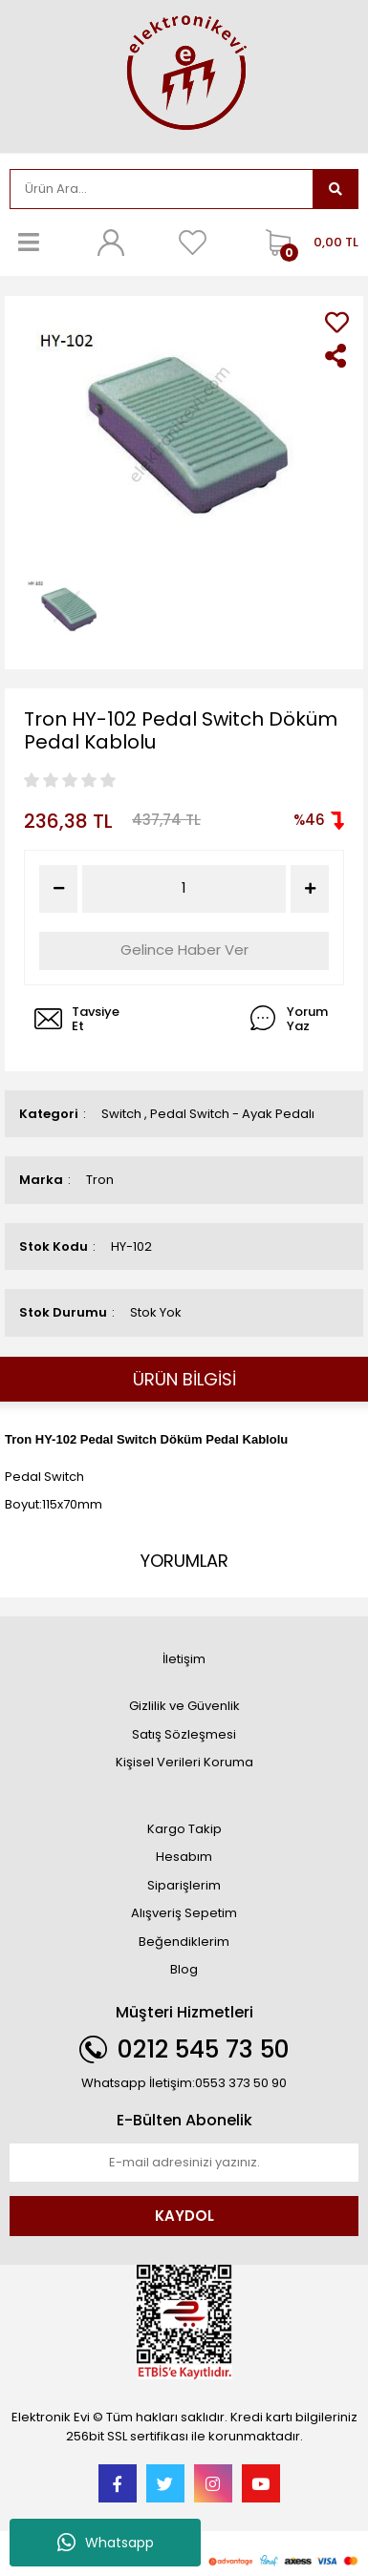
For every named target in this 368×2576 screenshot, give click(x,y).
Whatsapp (105, 2542)
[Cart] (307, 242)
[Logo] (184, 74)
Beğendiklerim (184, 1941)
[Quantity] (184, 888)
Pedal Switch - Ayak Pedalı (232, 1114)
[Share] (337, 356)
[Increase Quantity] (310, 889)
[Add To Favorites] (337, 322)
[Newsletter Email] (184, 2162)
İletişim (184, 1659)
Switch (121, 1114)
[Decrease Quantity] (58, 889)
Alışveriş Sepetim (184, 1913)
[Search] (162, 189)
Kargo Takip (184, 1829)
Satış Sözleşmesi (184, 1734)
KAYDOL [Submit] (184, 2216)
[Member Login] (111, 242)
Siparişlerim (184, 1885)
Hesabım (184, 1857)
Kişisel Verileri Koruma (184, 1762)
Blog (184, 1969)
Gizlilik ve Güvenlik (184, 1706)
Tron (100, 1180)
